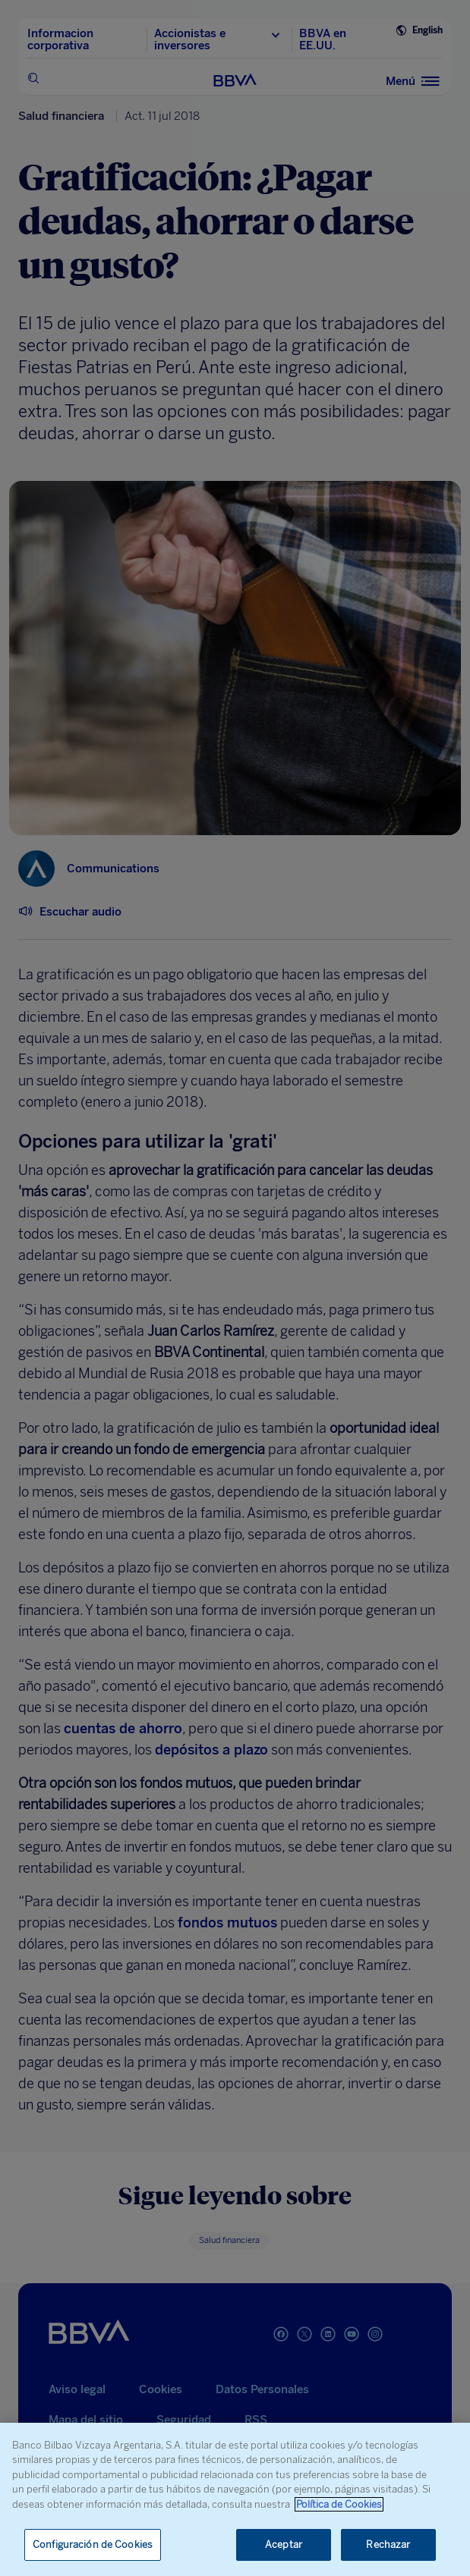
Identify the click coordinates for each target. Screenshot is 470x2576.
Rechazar (388, 2544)
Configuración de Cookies (93, 2544)
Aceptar (283, 2544)
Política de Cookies (339, 2504)
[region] (235, 2499)
